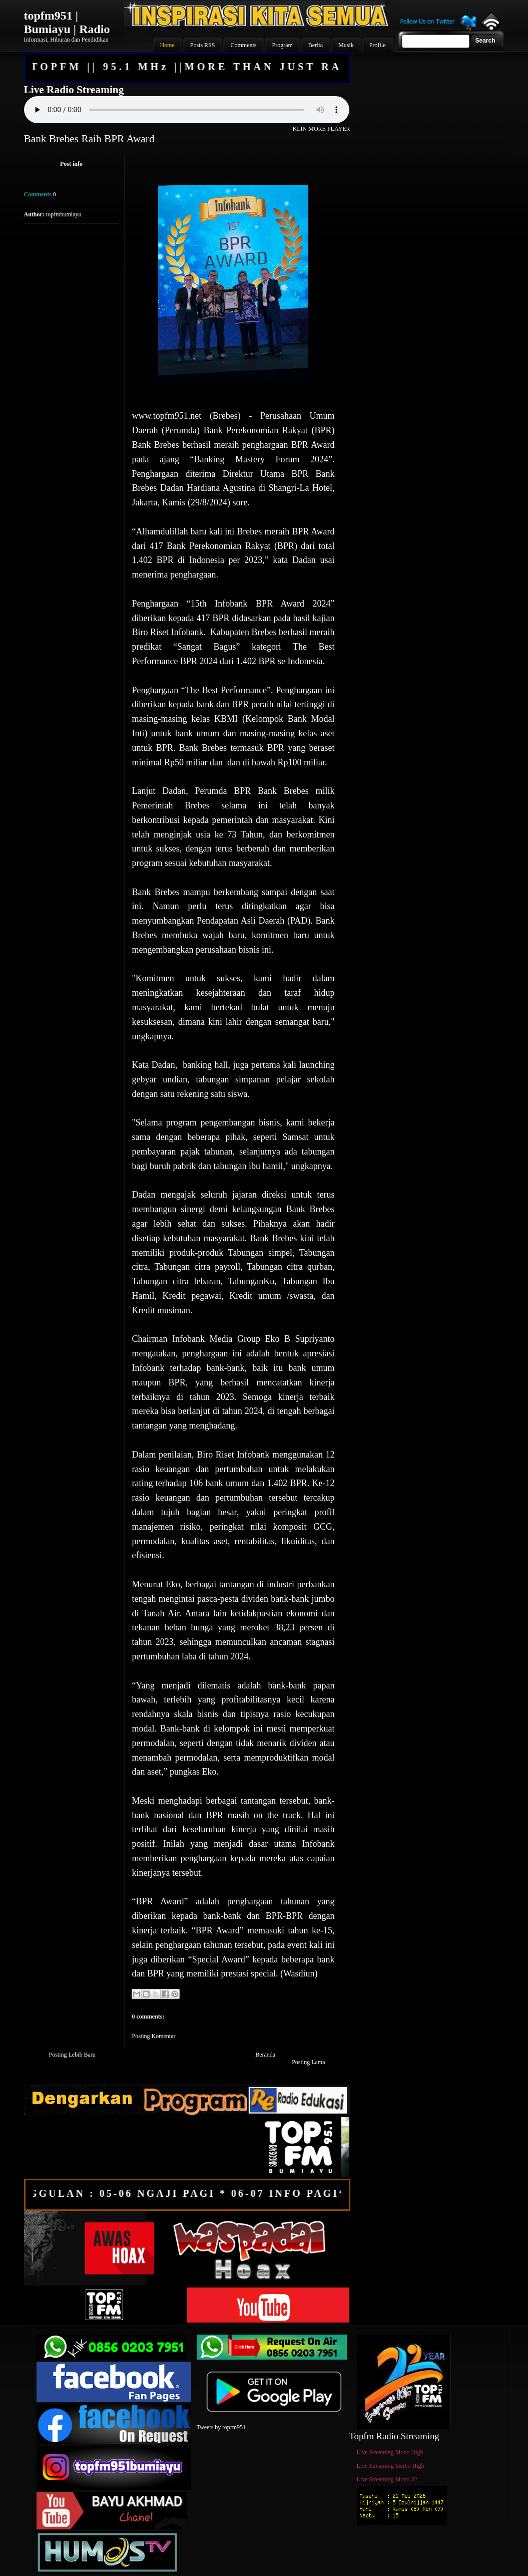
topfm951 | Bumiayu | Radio (67, 22)
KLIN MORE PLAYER (321, 128)
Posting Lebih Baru (72, 2054)
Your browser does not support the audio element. (186, 109)
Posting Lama (308, 2062)
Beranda (265, 2054)
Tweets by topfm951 (221, 2427)
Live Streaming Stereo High (390, 2465)
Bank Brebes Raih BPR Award (89, 139)
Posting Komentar (154, 2036)
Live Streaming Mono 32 (387, 2479)
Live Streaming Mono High (390, 2452)
